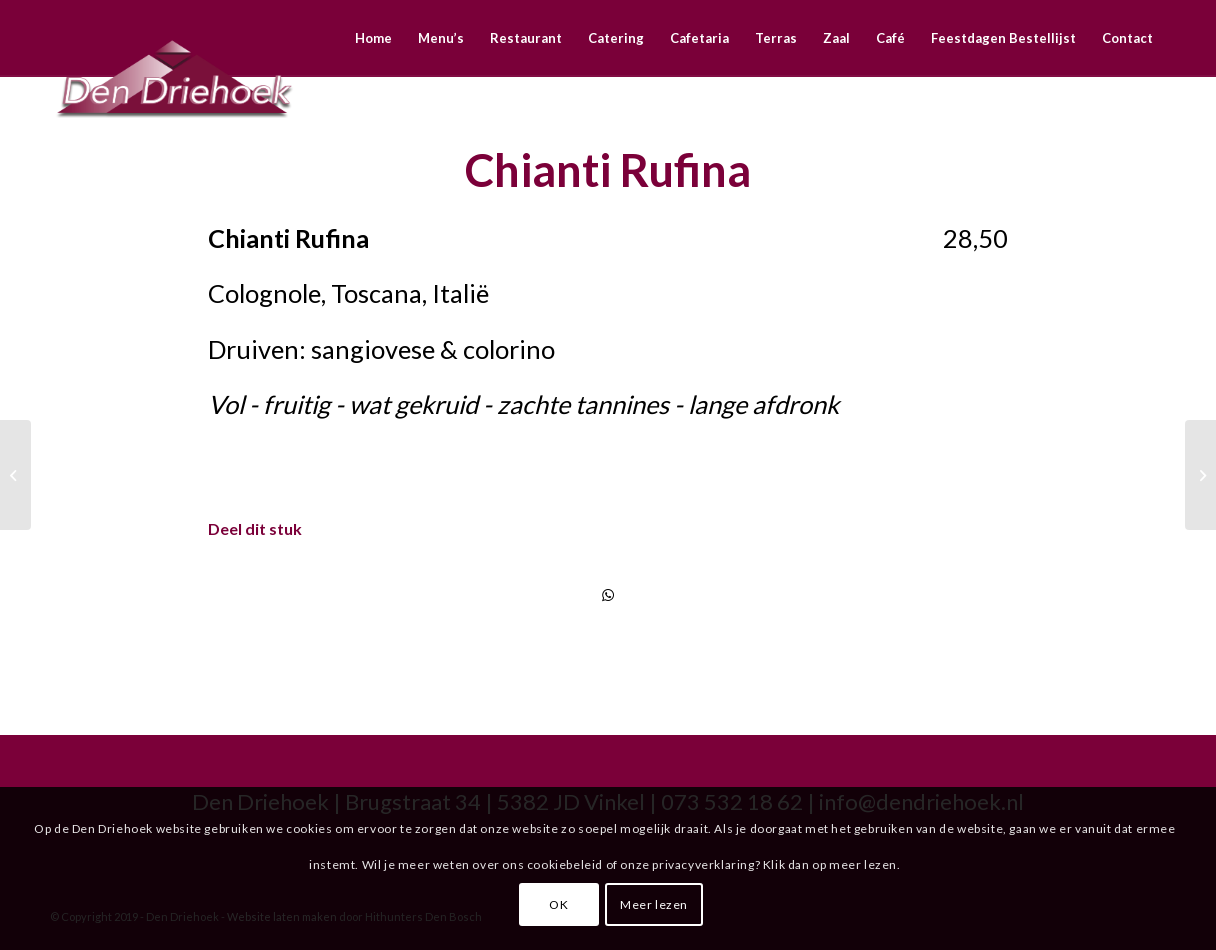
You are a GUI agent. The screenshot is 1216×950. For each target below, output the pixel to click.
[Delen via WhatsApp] (608, 595)
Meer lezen (654, 904)
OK (558, 904)
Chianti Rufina (608, 170)
